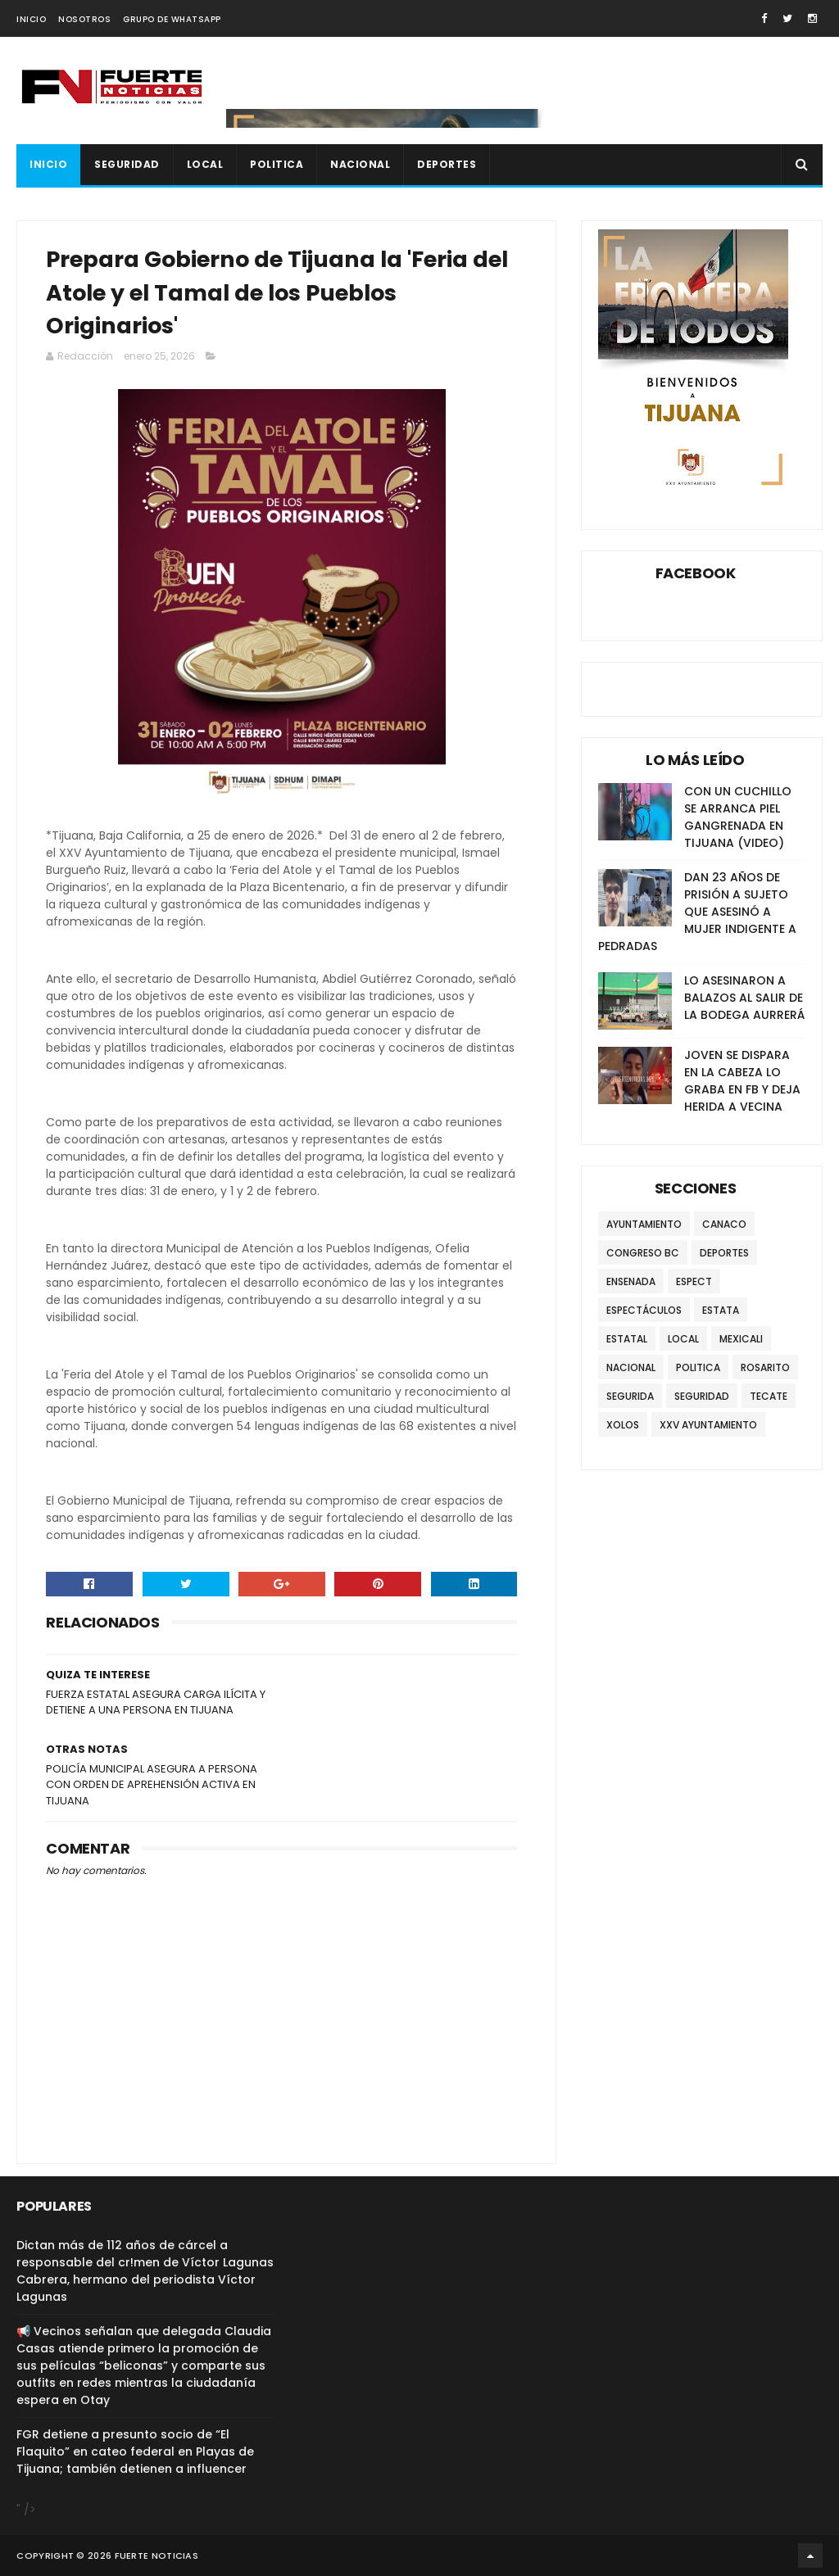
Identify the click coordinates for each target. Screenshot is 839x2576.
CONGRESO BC (642, 1253)
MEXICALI (741, 1339)
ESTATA (720, 1310)
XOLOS (622, 1425)
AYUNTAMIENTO (644, 1224)
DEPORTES (446, 164)
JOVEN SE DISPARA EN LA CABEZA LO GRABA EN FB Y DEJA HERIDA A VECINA (742, 1081)
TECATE (768, 1396)
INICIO (31, 19)
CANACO (724, 1224)
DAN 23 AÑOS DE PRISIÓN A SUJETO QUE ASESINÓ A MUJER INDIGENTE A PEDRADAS (697, 911)
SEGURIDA (630, 1396)
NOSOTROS (84, 19)
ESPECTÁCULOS (644, 1310)
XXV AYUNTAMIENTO (708, 1425)
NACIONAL (360, 164)
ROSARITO (765, 1367)
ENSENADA (630, 1281)
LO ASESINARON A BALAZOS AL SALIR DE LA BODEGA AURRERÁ (744, 997)
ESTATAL (626, 1339)
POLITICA (276, 164)
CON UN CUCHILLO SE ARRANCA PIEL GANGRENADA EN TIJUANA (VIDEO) (737, 817)
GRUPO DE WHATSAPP (172, 19)
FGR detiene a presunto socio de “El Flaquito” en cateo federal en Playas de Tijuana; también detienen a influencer (135, 2451)
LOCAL (205, 164)
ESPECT (694, 1281)
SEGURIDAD (127, 164)
